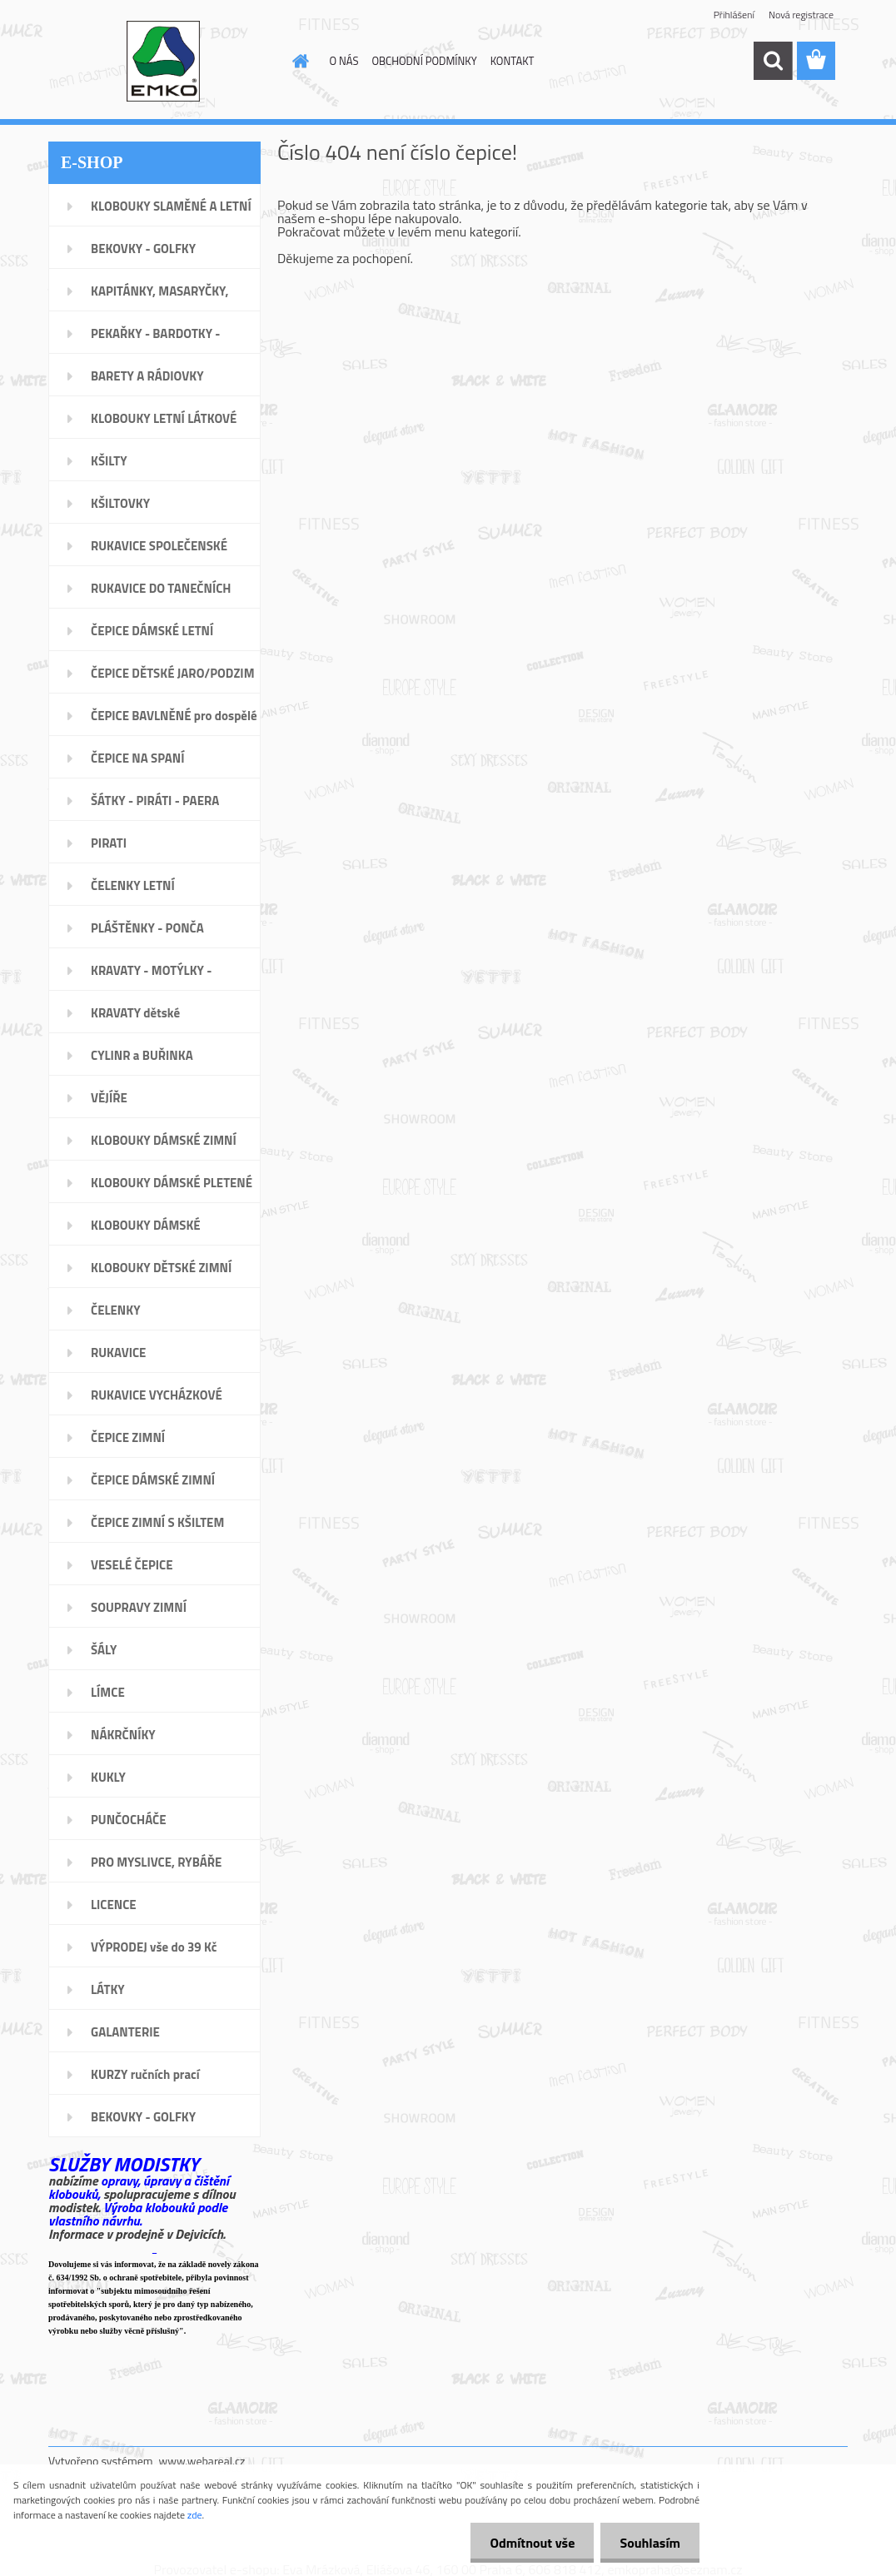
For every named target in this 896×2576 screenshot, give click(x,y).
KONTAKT (512, 60)
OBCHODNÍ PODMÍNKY (423, 60)
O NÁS (344, 60)
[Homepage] (298, 61)
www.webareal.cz (202, 2460)
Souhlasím (648, 2543)
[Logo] (162, 61)
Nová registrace (801, 14)
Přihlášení (734, 14)
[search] (773, 61)
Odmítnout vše (527, 2543)
